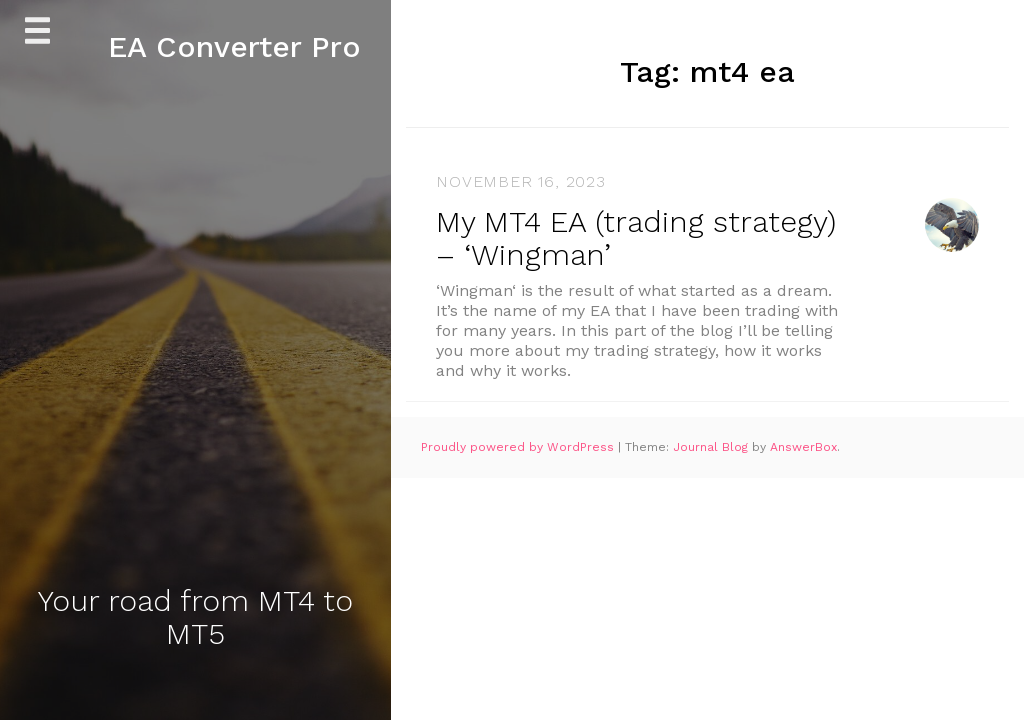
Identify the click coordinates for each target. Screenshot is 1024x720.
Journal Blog (712, 447)
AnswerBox (803, 447)
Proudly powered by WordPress (519, 447)
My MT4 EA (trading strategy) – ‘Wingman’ (636, 238)
